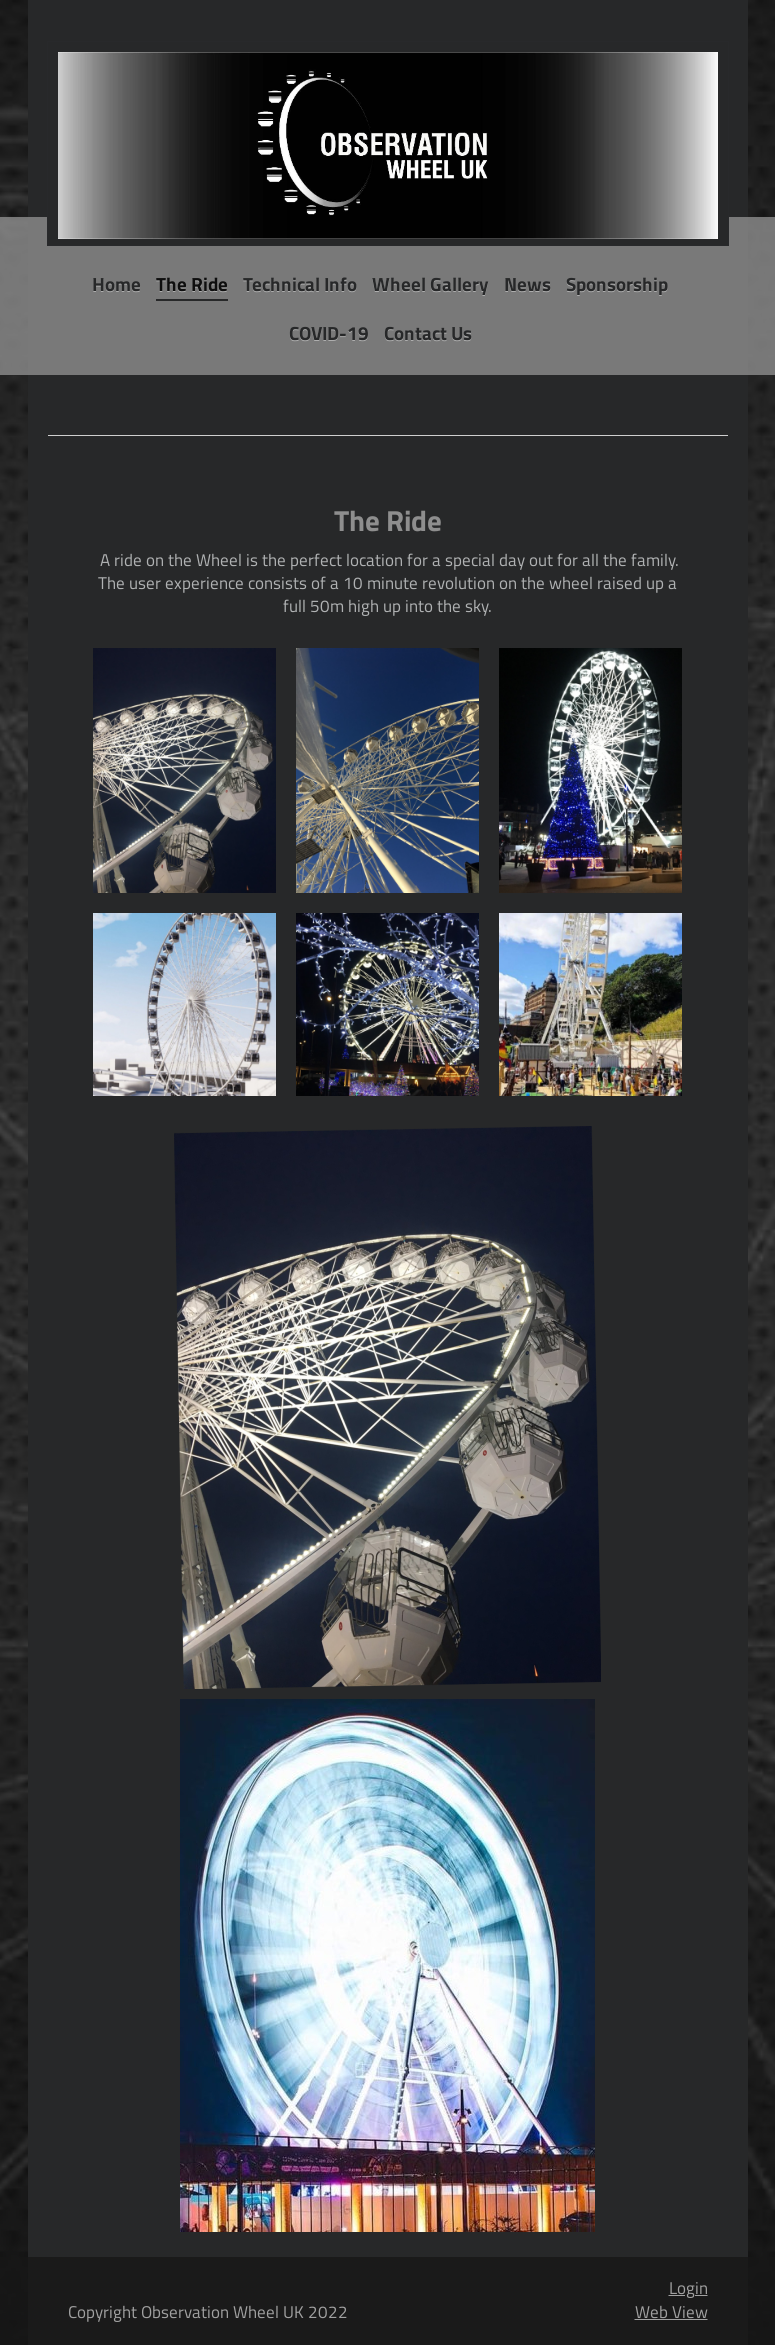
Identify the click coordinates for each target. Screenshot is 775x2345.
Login (688, 2288)
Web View (671, 2312)
